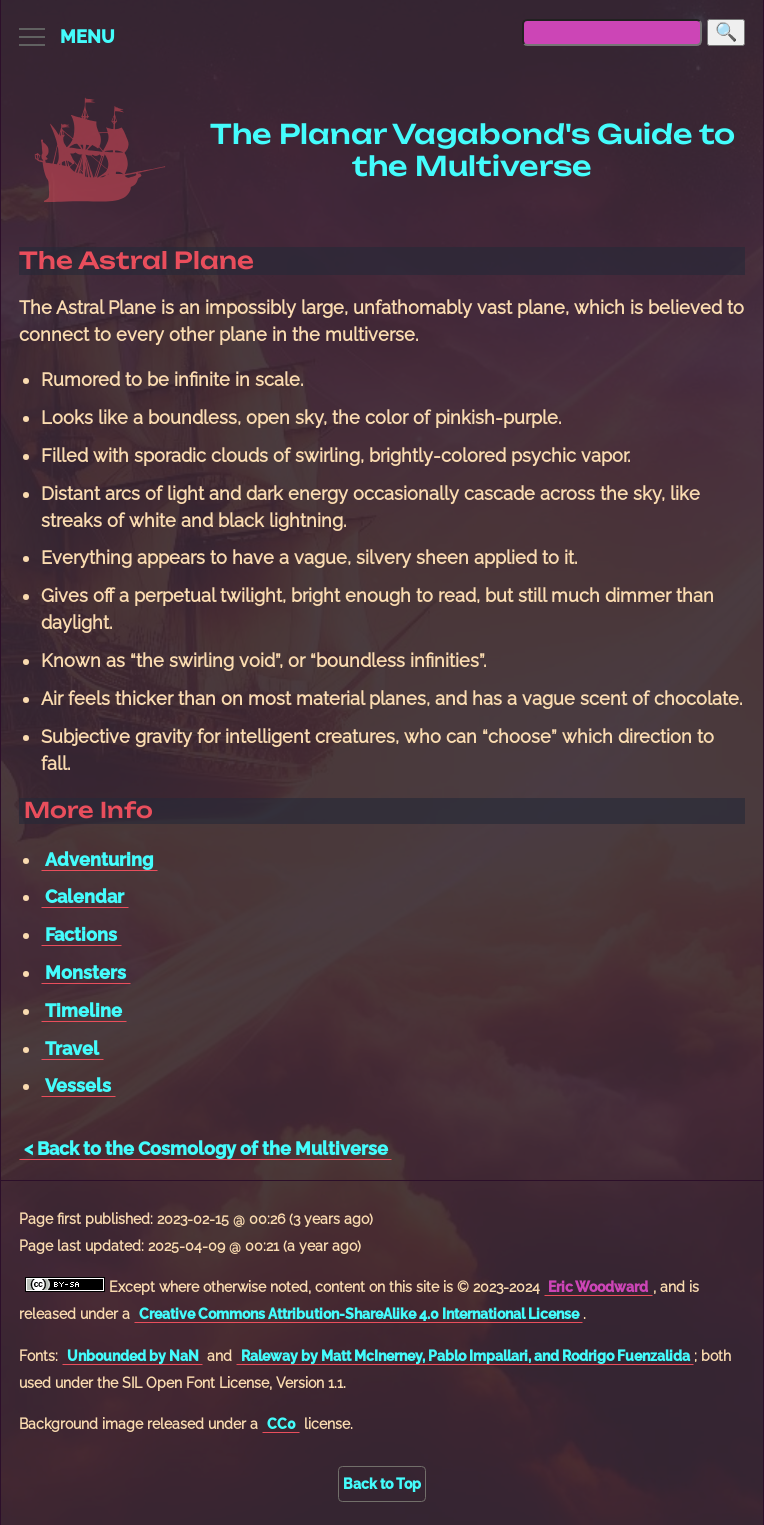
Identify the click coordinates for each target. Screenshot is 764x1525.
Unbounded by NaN (133, 1355)
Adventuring (99, 859)
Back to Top (382, 1483)
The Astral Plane (136, 260)
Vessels (78, 1085)
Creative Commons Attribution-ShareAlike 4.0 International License (359, 1313)
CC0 (281, 1423)
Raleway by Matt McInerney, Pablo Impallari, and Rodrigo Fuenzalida (465, 1355)
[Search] (726, 32)
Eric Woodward (598, 1286)
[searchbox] (612, 32)
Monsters (85, 972)
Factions (81, 934)
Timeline (83, 1010)
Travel (72, 1048)
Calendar (84, 896)
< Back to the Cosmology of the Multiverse (206, 1148)
